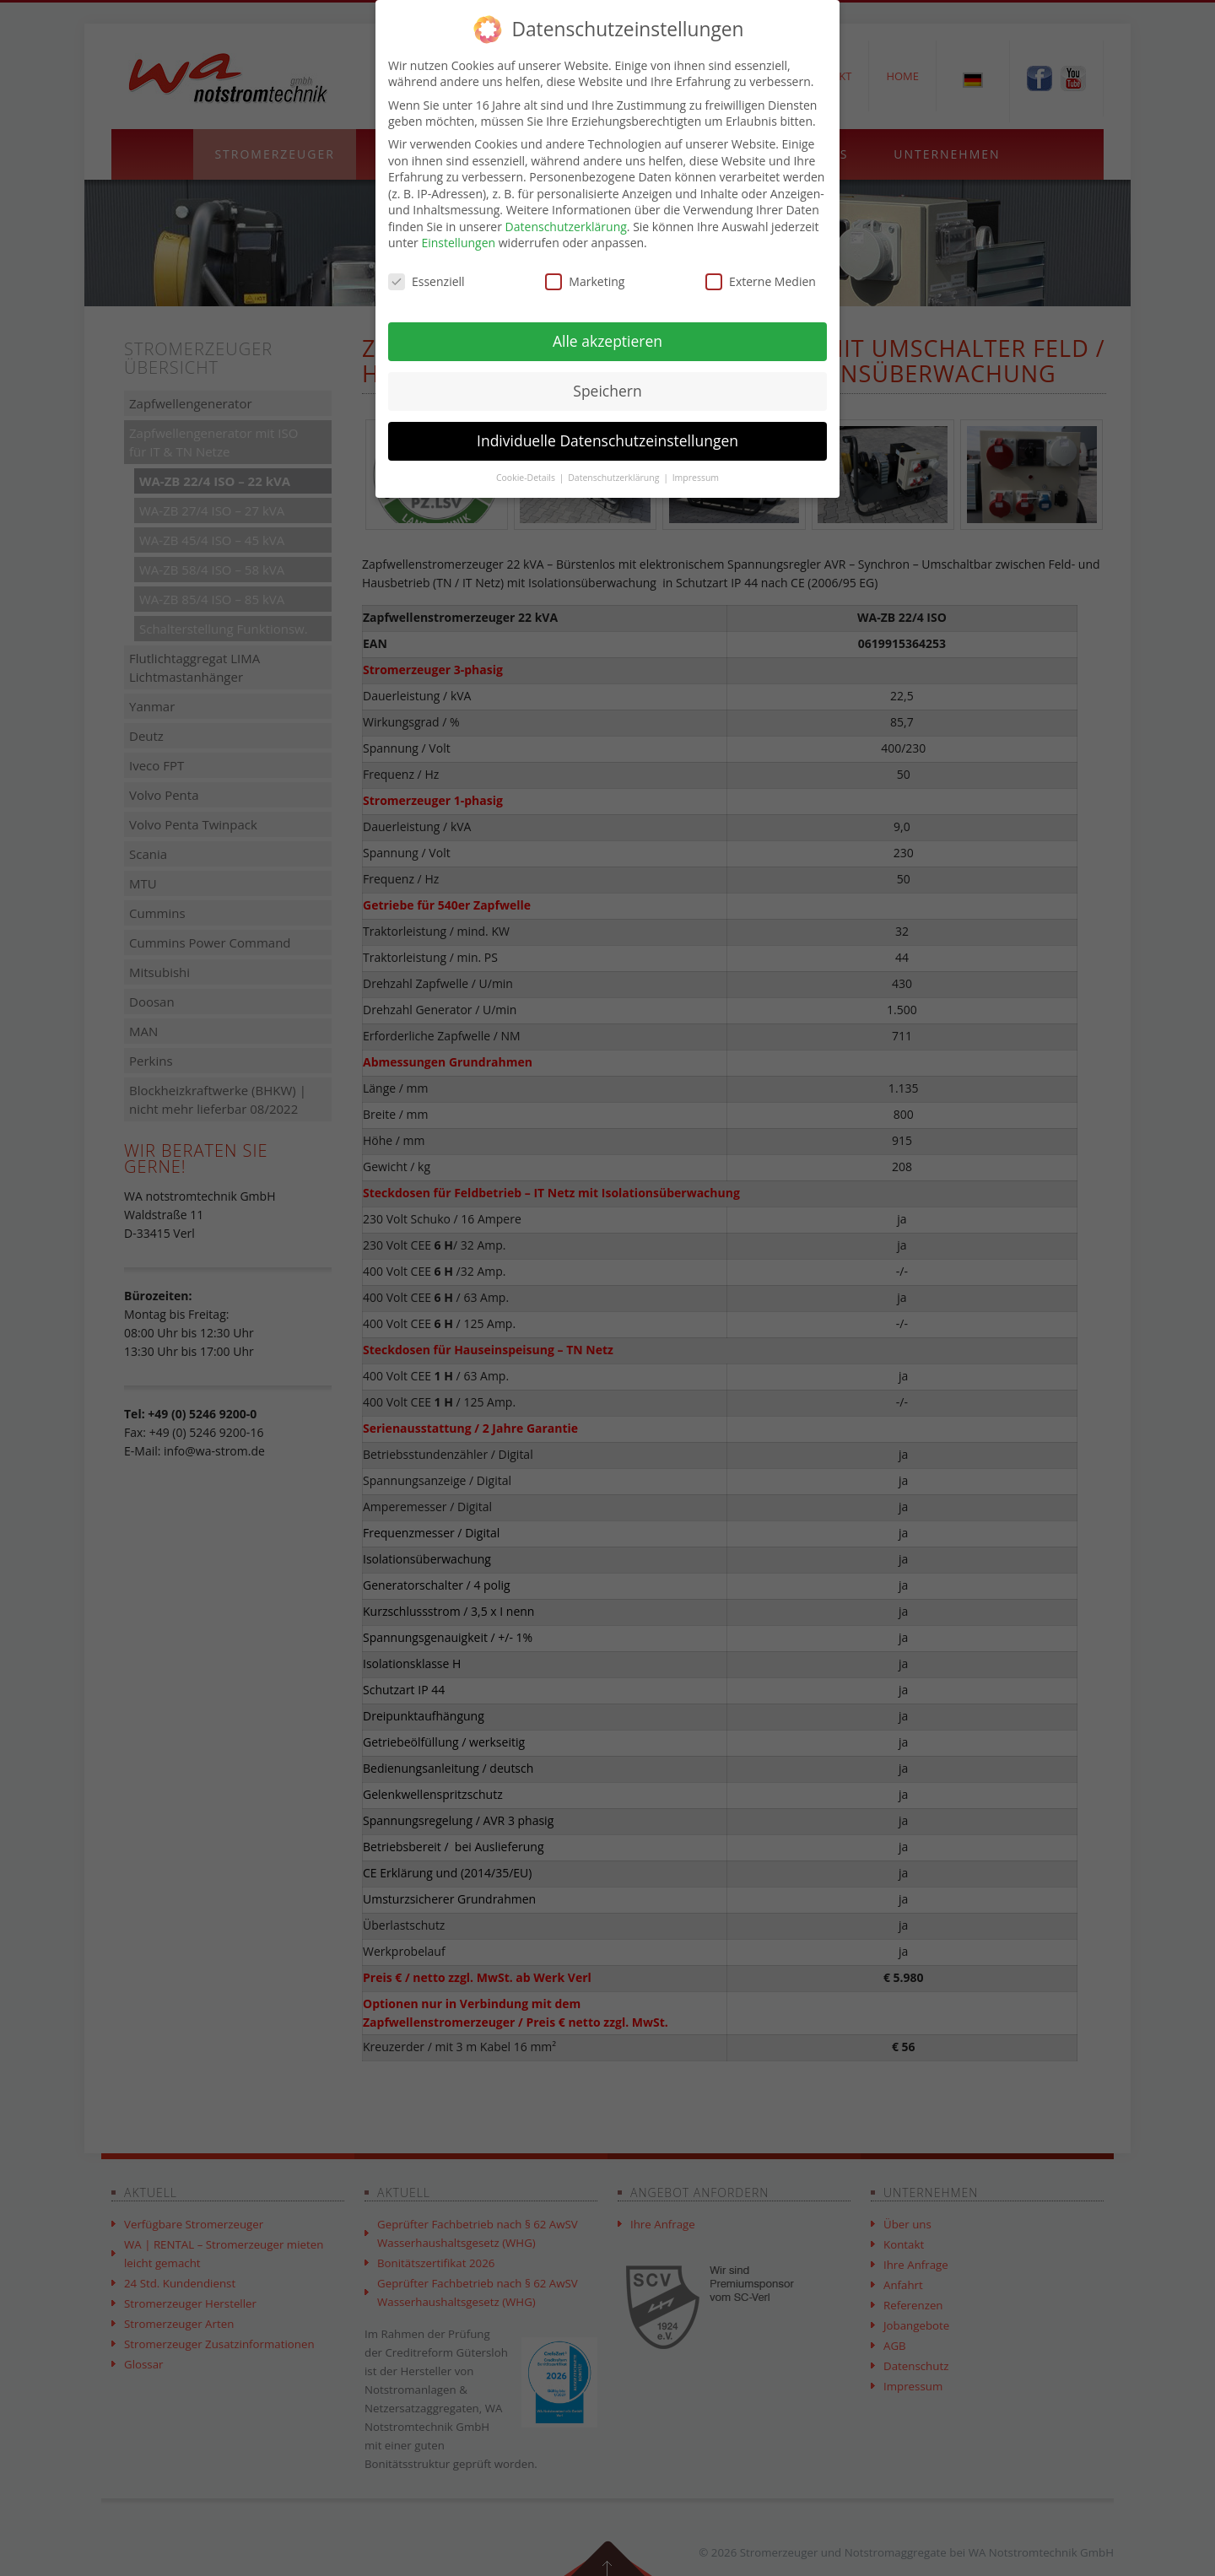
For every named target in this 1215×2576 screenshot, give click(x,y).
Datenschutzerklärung (566, 227)
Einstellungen (458, 243)
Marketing (584, 281)
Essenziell (426, 281)
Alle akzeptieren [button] (607, 341)
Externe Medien (760, 281)
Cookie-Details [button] (527, 477)
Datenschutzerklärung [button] (615, 477)
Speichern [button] (607, 391)
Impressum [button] (695, 477)
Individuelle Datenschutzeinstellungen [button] (607, 440)
